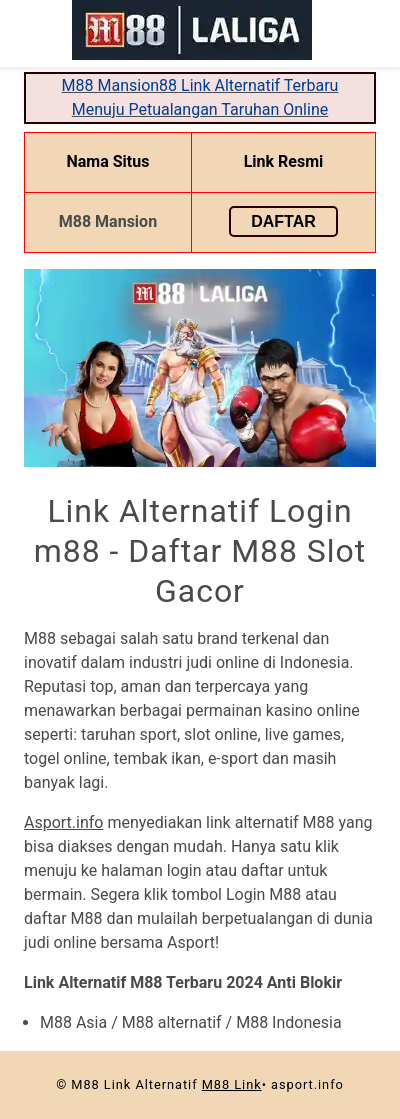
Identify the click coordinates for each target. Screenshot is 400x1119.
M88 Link (232, 1084)
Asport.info (63, 822)
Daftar (283, 221)
